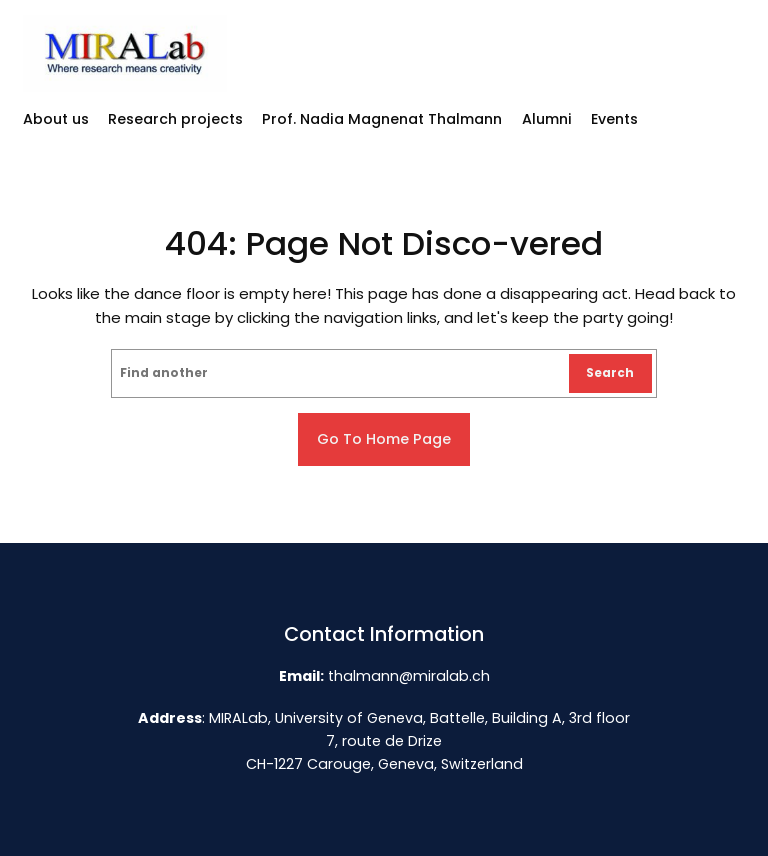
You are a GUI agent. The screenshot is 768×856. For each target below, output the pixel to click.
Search (610, 373)
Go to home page (384, 439)
